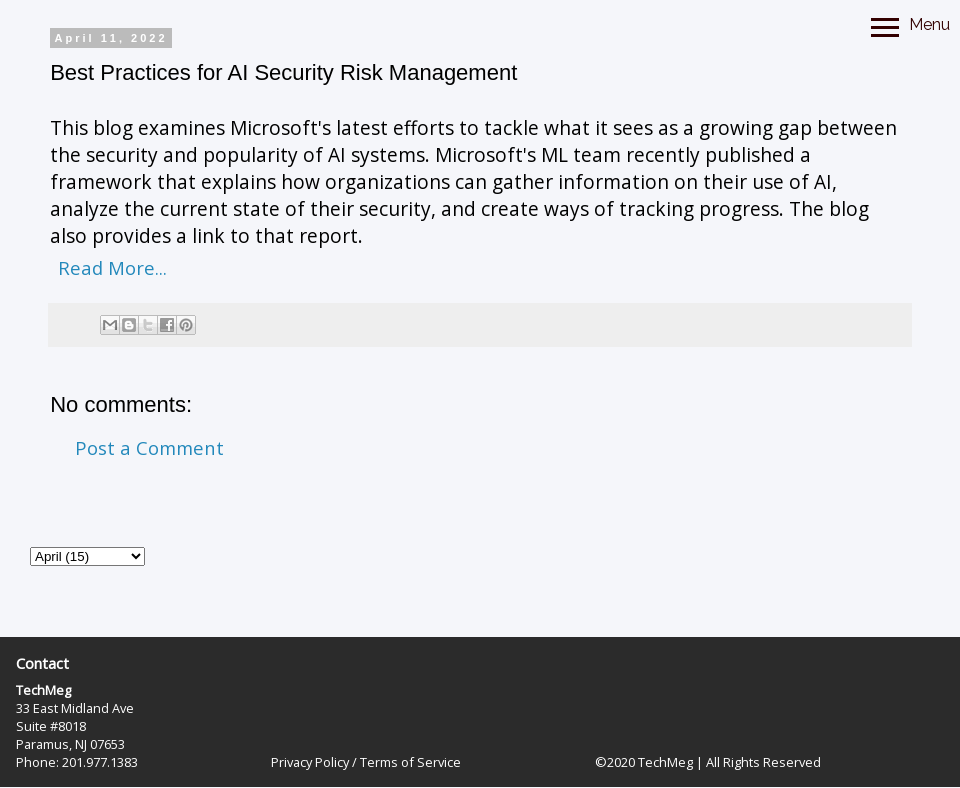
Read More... (112, 267)
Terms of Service (410, 762)
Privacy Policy (310, 762)
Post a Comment (149, 447)
